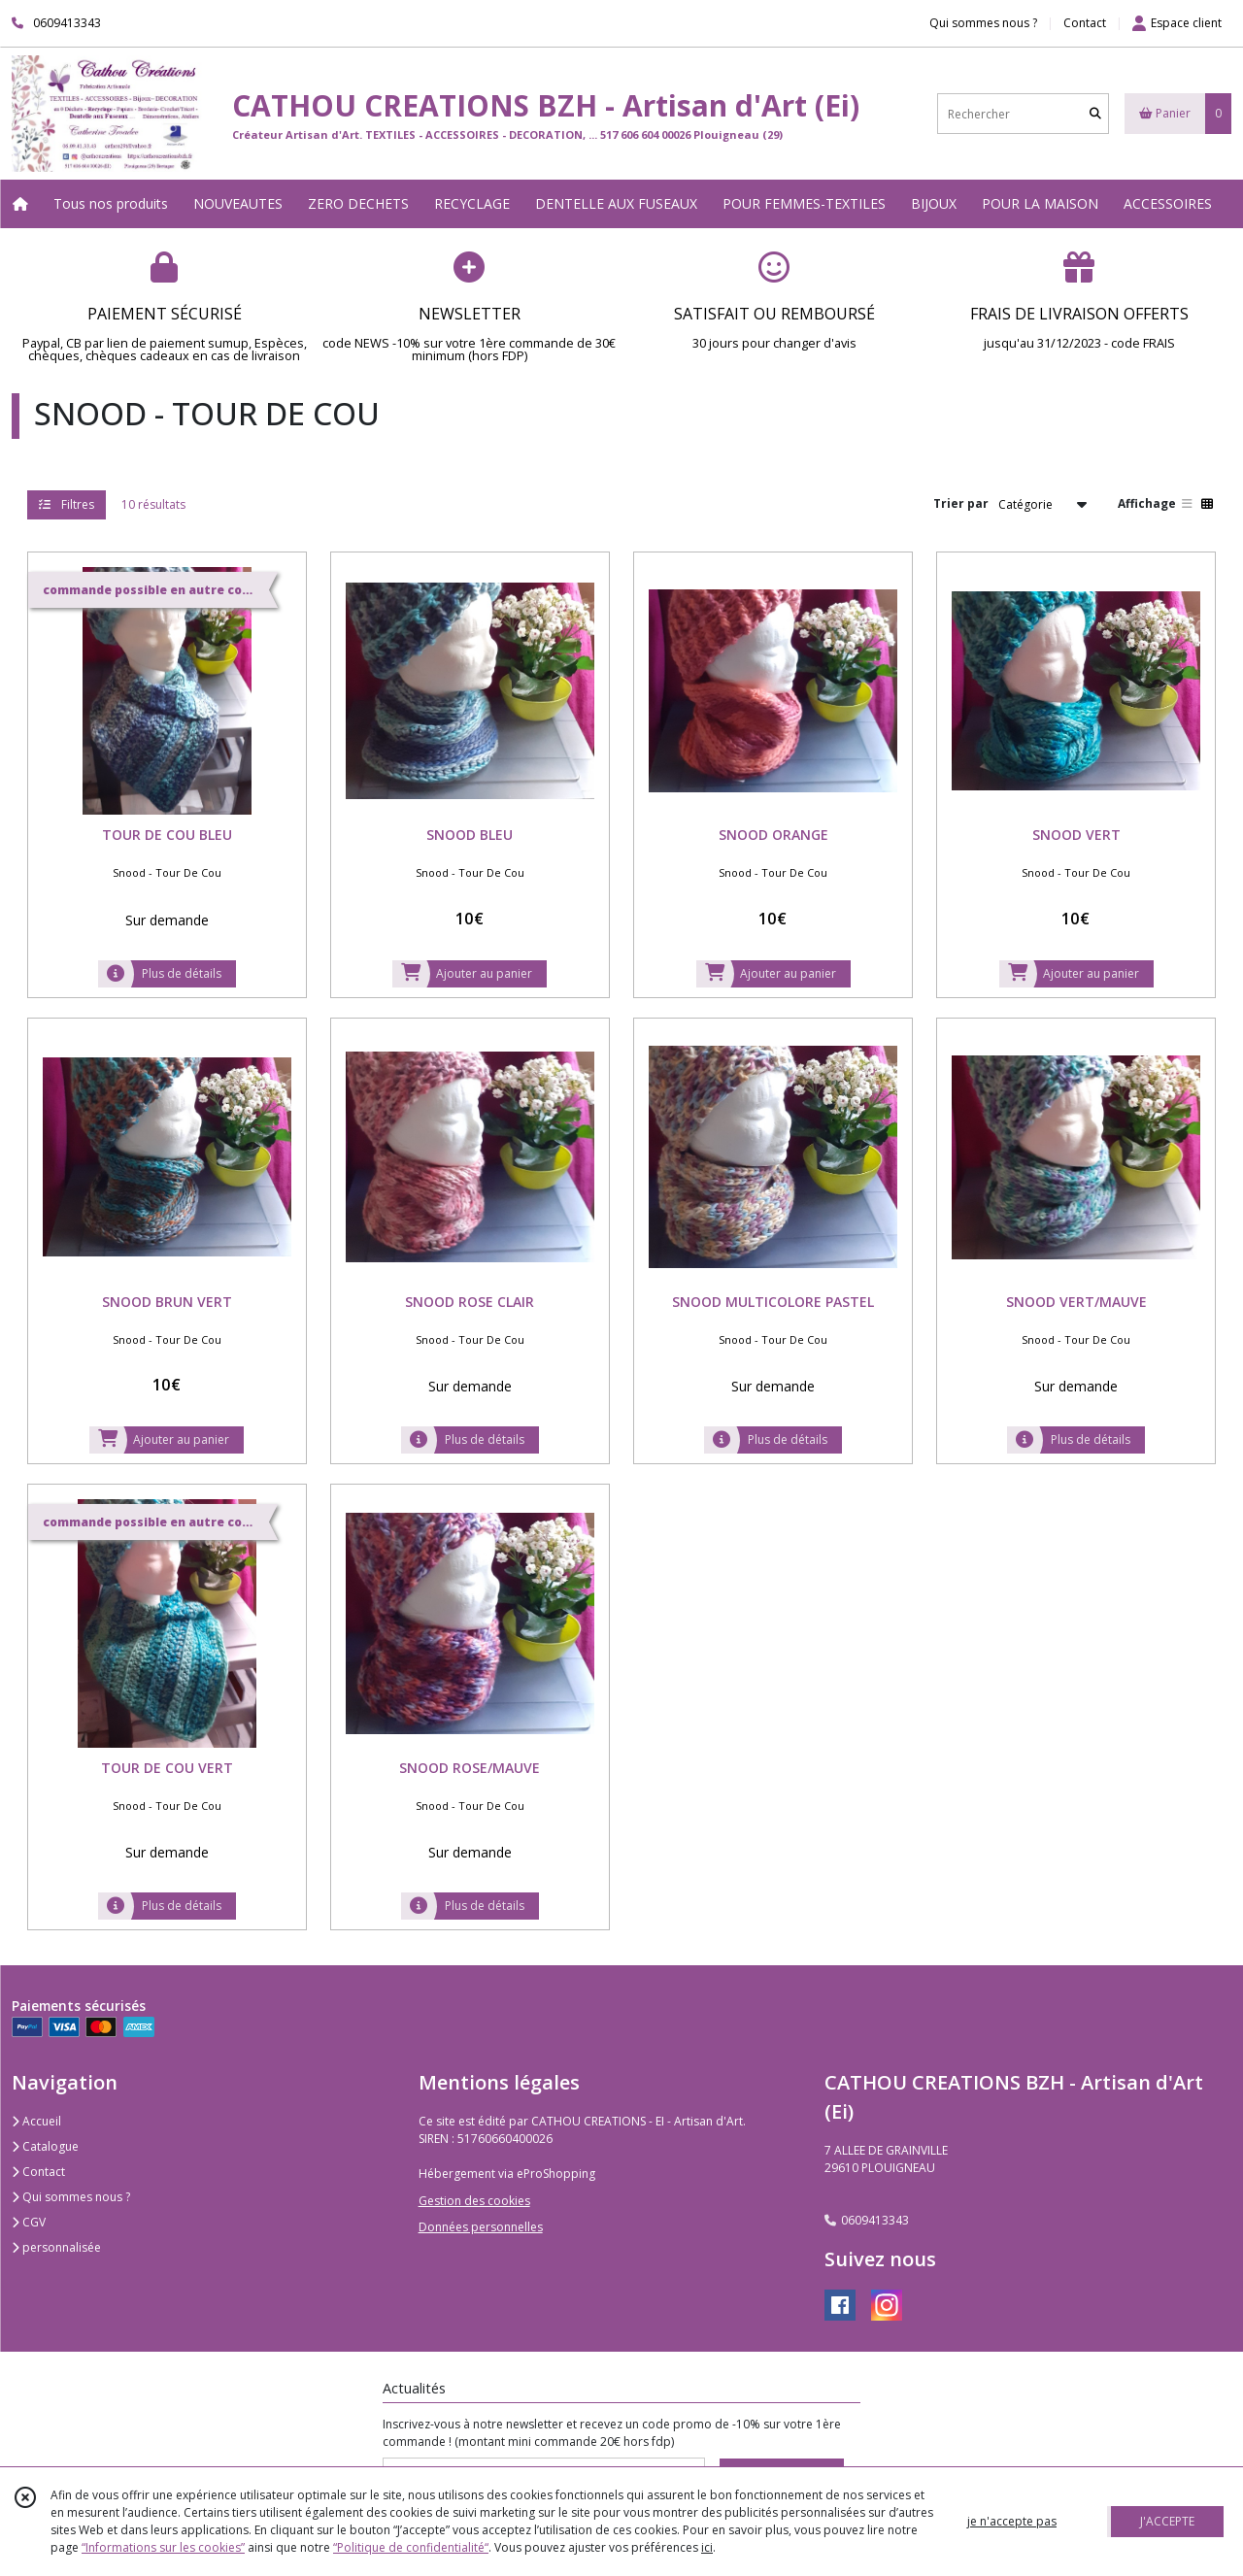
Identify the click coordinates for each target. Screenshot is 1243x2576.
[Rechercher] (1095, 114)
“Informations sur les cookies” (163, 2547)
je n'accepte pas (1012, 2521)
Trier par (961, 503)
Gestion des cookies (474, 2200)
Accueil (36, 2121)
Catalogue (45, 2146)
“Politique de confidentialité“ (410, 2547)
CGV (29, 2222)
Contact (1084, 23)
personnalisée (56, 2247)
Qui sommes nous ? (71, 2197)
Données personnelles (481, 2227)
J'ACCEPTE (1167, 2521)
